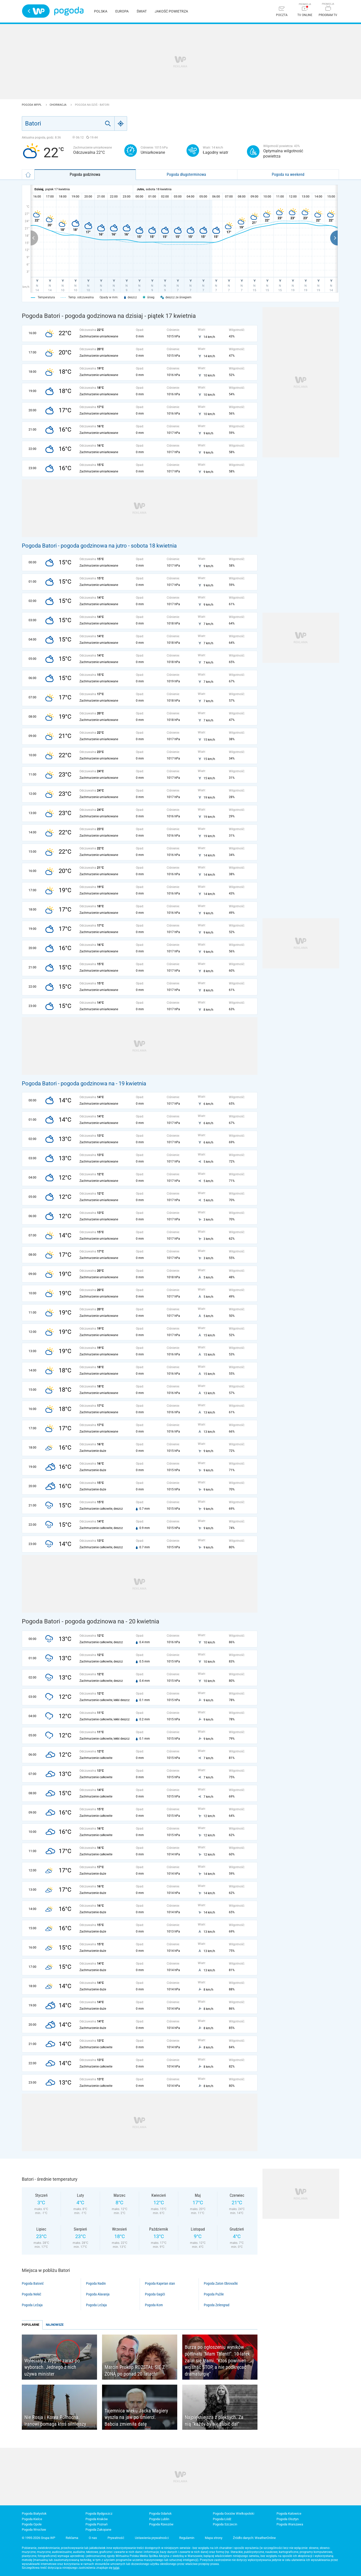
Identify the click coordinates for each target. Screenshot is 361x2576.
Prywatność (116, 2538)
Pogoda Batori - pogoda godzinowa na (69, 1083)
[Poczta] (281, 12)
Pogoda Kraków (96, 2519)
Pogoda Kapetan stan (160, 2283)
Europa (122, 11)
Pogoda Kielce (32, 2519)
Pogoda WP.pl (32, 104)
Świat (142, 11)
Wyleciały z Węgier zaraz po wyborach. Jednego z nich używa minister (52, 2367)
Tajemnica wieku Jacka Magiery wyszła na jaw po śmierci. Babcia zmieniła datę (136, 2417)
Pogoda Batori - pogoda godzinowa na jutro (74, 546)
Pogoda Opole (32, 2524)
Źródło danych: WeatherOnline (254, 2538)
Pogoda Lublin (159, 2519)
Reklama (72, 2538)
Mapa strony (213, 2538)
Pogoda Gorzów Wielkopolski (233, 2513)
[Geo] (121, 123)
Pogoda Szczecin (225, 2524)
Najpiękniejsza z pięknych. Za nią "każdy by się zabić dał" (214, 2420)
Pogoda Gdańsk (160, 2513)
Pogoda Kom (154, 2305)
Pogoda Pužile (214, 2294)
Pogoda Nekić (31, 2294)
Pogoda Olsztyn (288, 2519)
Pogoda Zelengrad (216, 2305)
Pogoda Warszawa (290, 2524)
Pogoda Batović (33, 2283)
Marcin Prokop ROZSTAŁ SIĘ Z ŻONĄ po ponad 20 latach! (135, 2370)
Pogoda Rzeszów (161, 2524)
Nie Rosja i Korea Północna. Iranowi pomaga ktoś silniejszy (55, 2420)
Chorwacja (58, 104)
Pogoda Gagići (155, 2294)
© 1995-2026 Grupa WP (38, 2538)
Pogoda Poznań (96, 2524)
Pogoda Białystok (34, 2513)
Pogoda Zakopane (98, 2529)
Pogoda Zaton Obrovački (221, 2283)
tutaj (116, 2567)
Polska (100, 11)
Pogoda (68, 11)
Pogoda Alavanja (98, 2294)
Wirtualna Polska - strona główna (36, 11)
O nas (93, 2538)
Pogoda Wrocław (34, 2529)
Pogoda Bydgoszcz (98, 2513)
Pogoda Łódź (222, 2519)
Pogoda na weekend (288, 174)
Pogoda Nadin (96, 2283)
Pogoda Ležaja (32, 2305)
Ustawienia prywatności (152, 2538)
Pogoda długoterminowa (186, 174)
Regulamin (186, 2538)
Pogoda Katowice (289, 2513)
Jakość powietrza (171, 11)
